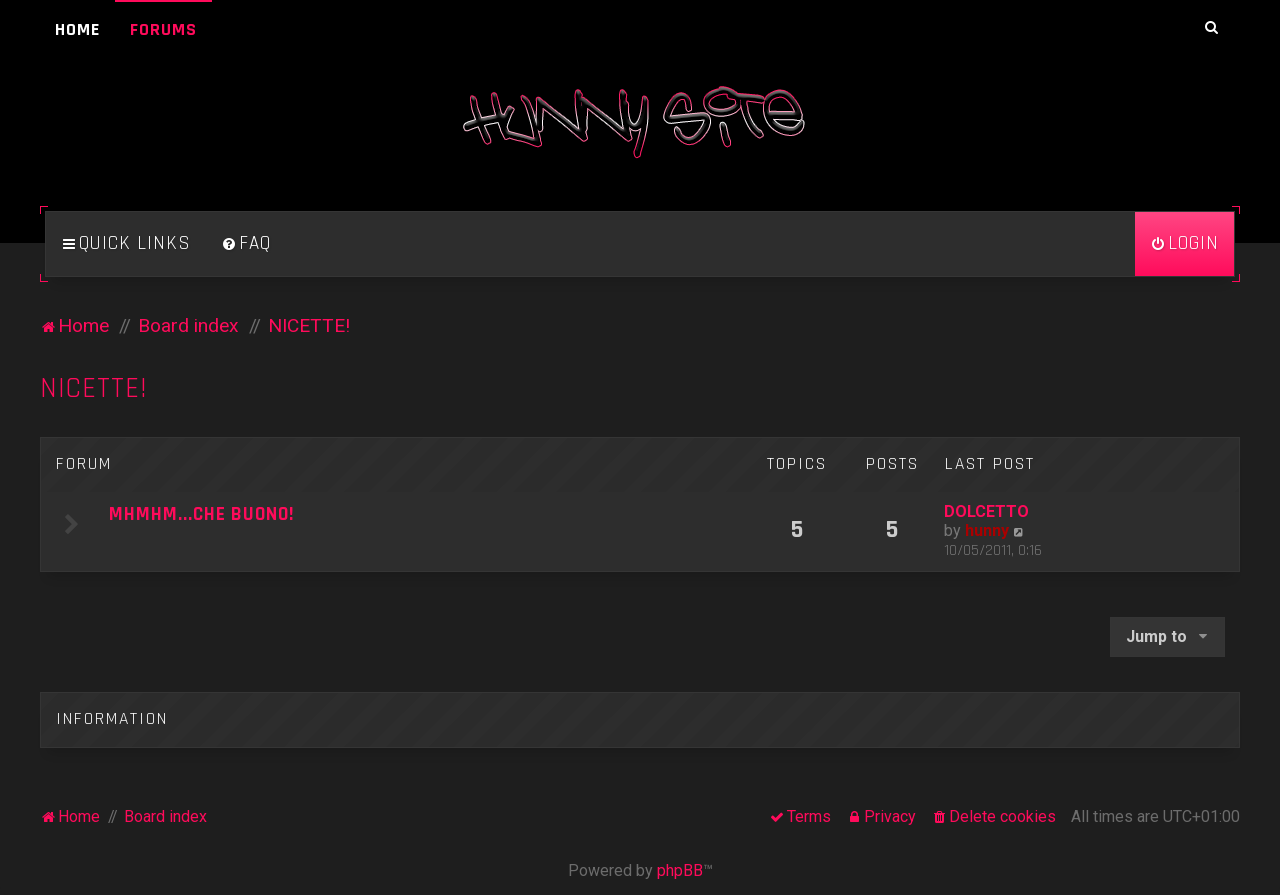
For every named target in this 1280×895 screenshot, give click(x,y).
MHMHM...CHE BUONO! (201, 514)
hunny (987, 530)
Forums (163, 29)
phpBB (680, 870)
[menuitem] (246, 244)
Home (77, 29)
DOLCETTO (986, 511)
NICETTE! (94, 388)
